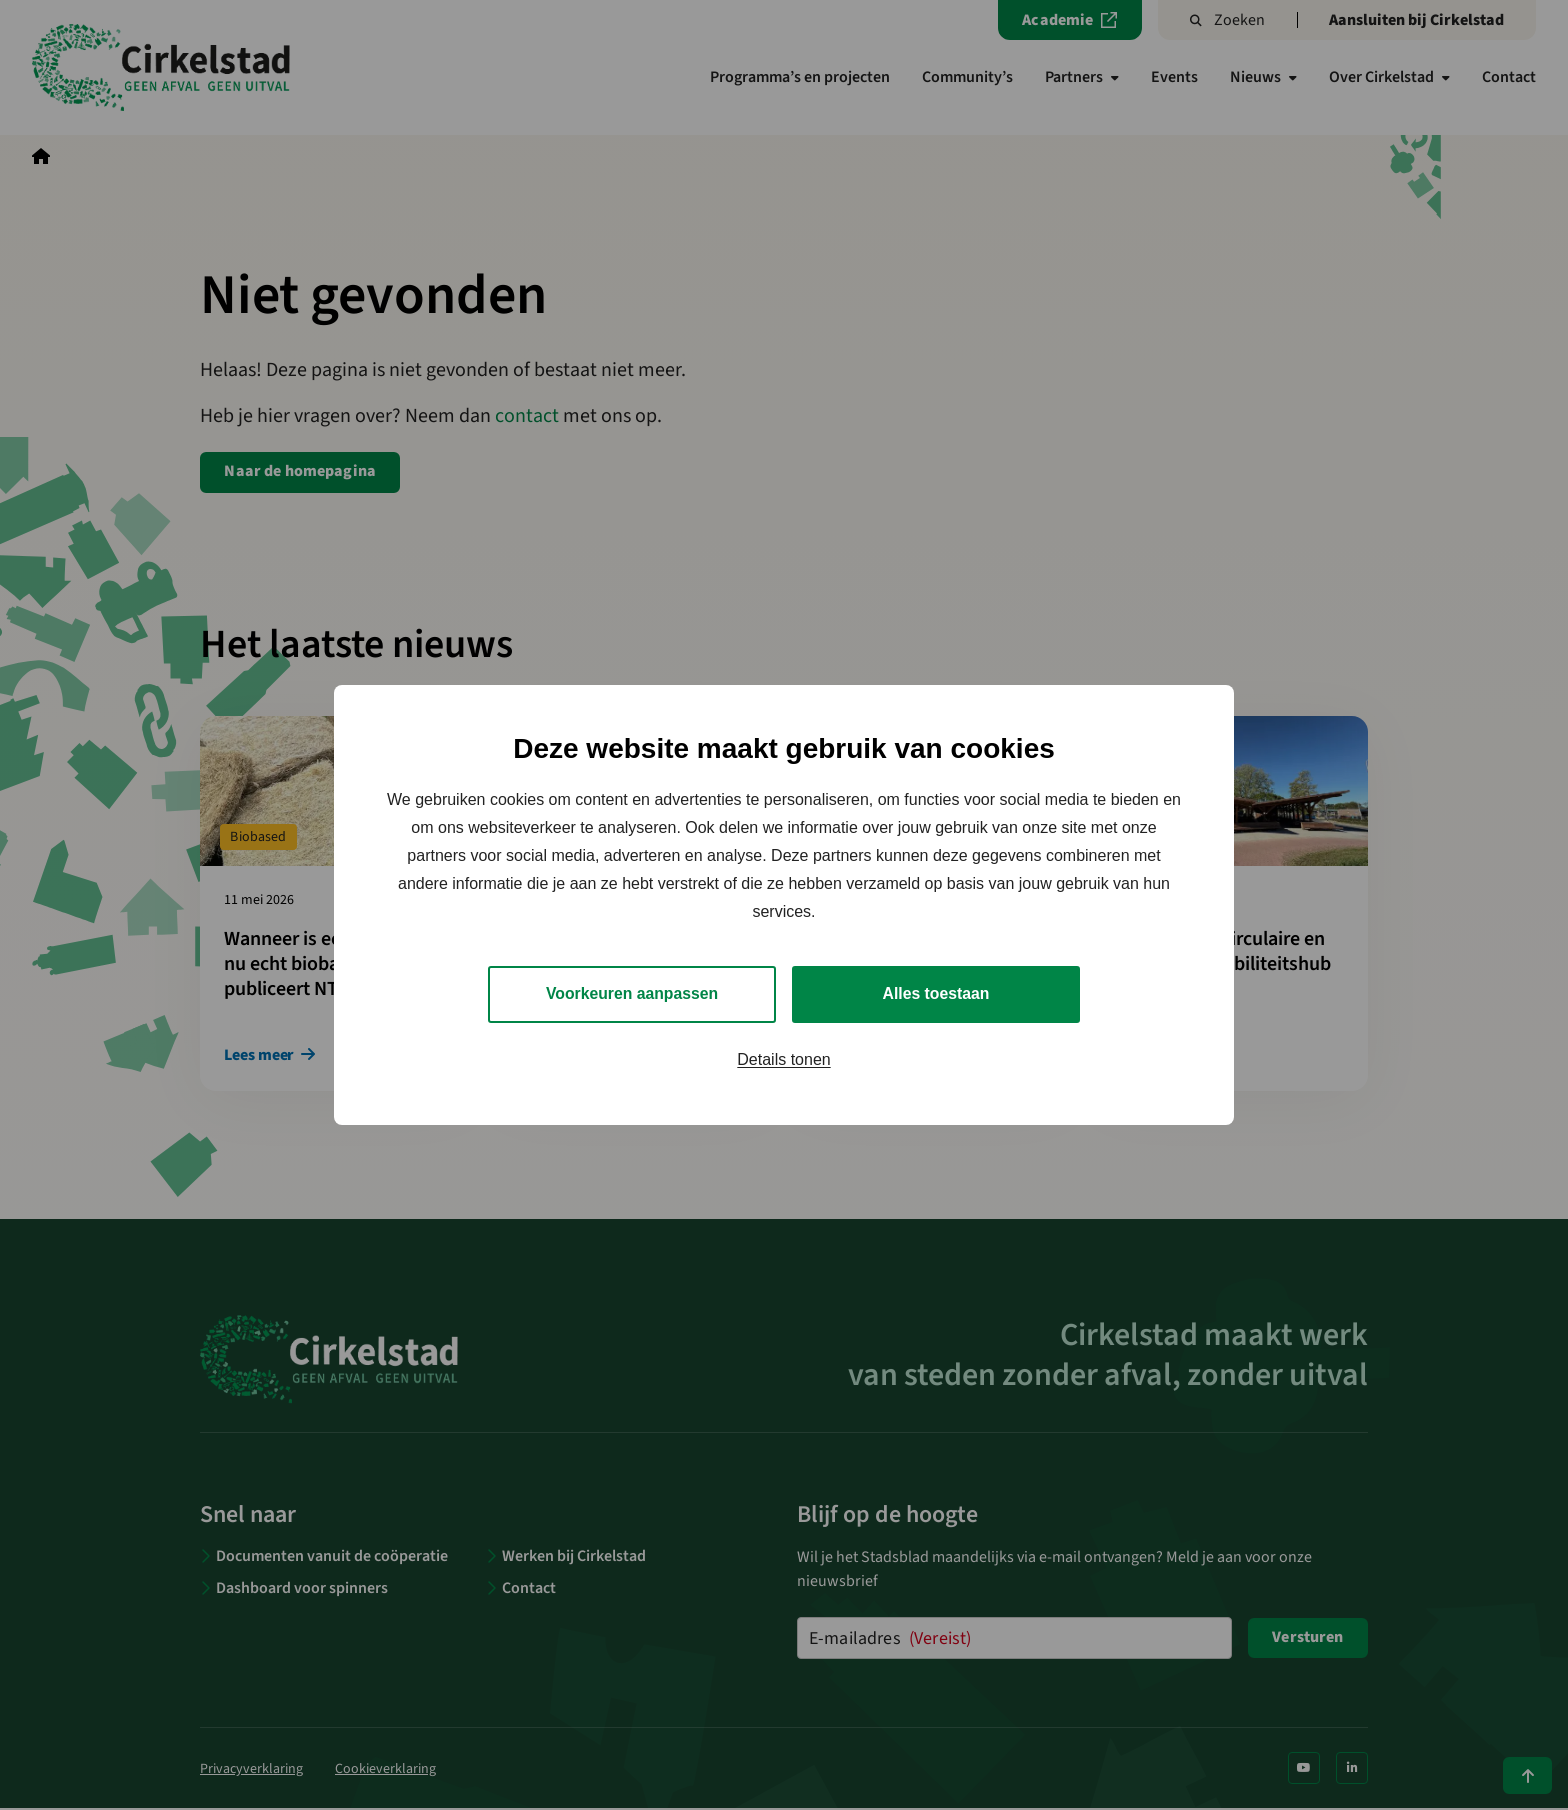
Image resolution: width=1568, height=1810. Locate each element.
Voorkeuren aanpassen (632, 993)
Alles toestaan (936, 993)
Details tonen (783, 1059)
